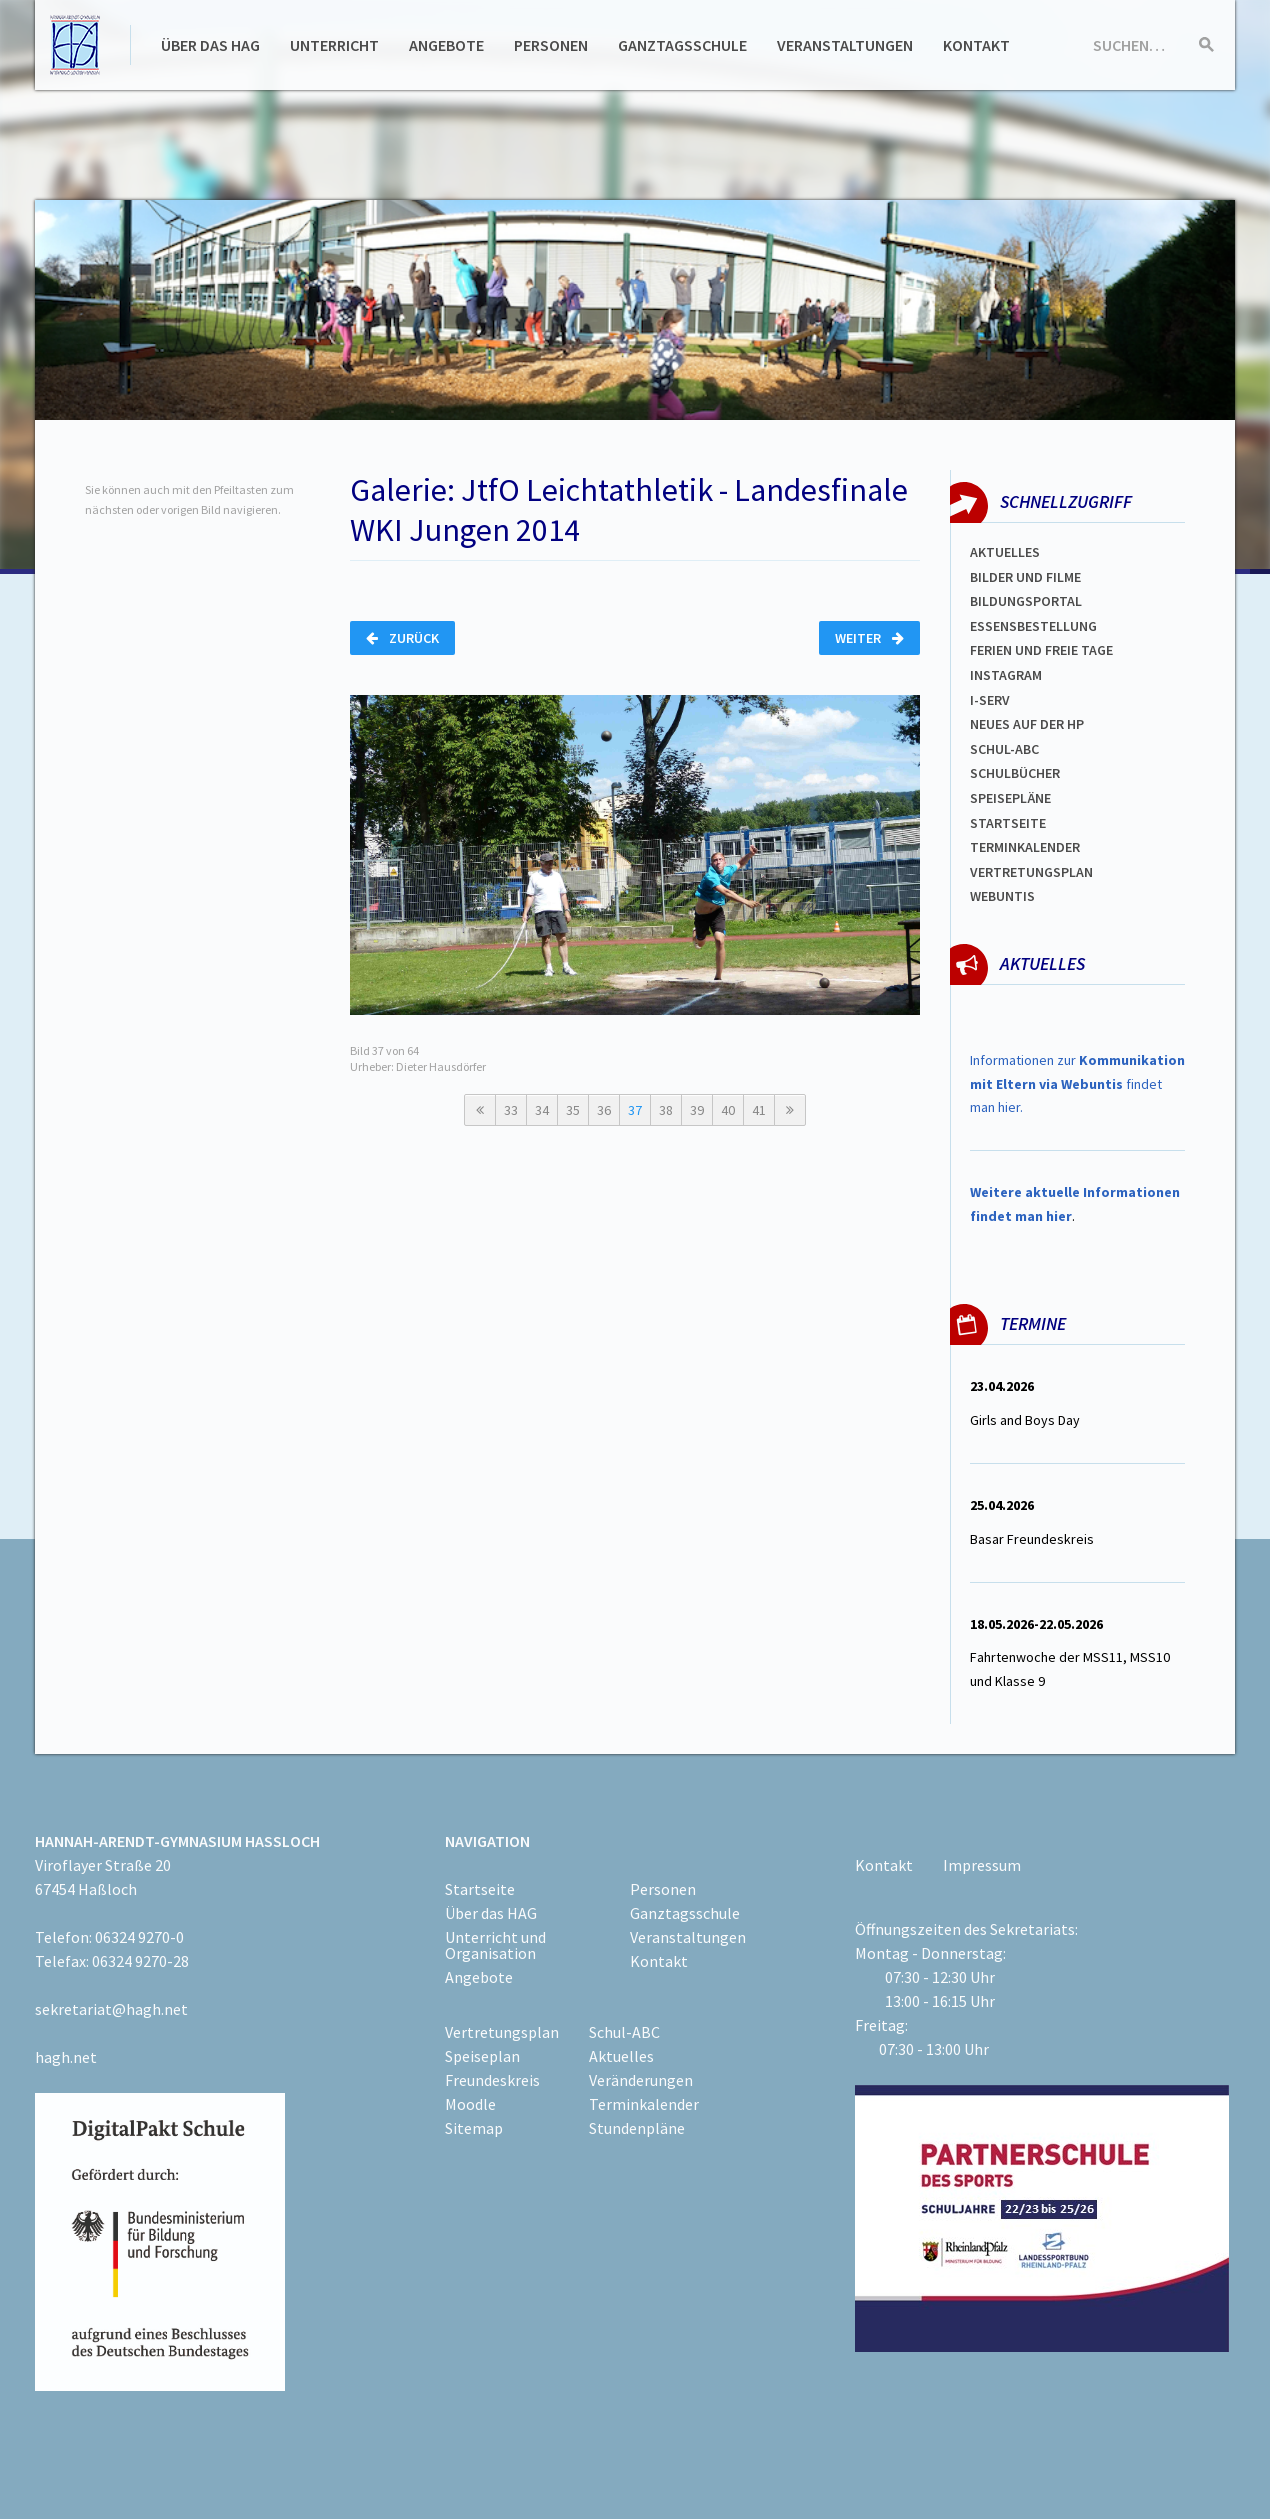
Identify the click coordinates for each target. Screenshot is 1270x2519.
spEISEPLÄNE (1010, 798)
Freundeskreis (492, 2080)
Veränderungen (641, 2080)
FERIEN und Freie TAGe (1041, 650)
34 (542, 1110)
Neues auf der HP (1027, 724)
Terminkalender (1025, 847)
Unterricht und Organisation (495, 1945)
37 (635, 1110)
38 (666, 1110)
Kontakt (976, 45)
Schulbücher (1015, 773)
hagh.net (66, 2057)
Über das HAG (210, 45)
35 (573, 1110)
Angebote (446, 45)
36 (604, 1110)
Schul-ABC (624, 2032)
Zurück (402, 638)
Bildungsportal (1026, 601)
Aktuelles (1005, 552)
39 (697, 1110)
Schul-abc (1004, 749)
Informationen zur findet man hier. (1077, 1084)
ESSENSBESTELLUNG (1033, 626)
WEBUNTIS (1002, 896)
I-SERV (990, 700)
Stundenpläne (637, 2128)
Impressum (982, 1865)
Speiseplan (482, 2056)
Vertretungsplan (1031, 872)
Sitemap (474, 2128)
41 (759, 1110)
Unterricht (334, 45)
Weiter (869, 638)
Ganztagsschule (682, 45)
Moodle (470, 2104)
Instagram (1006, 675)
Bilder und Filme (1025, 577)
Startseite (1008, 823)
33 (511, 1110)
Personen (551, 45)
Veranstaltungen (845, 45)
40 (728, 1110)
